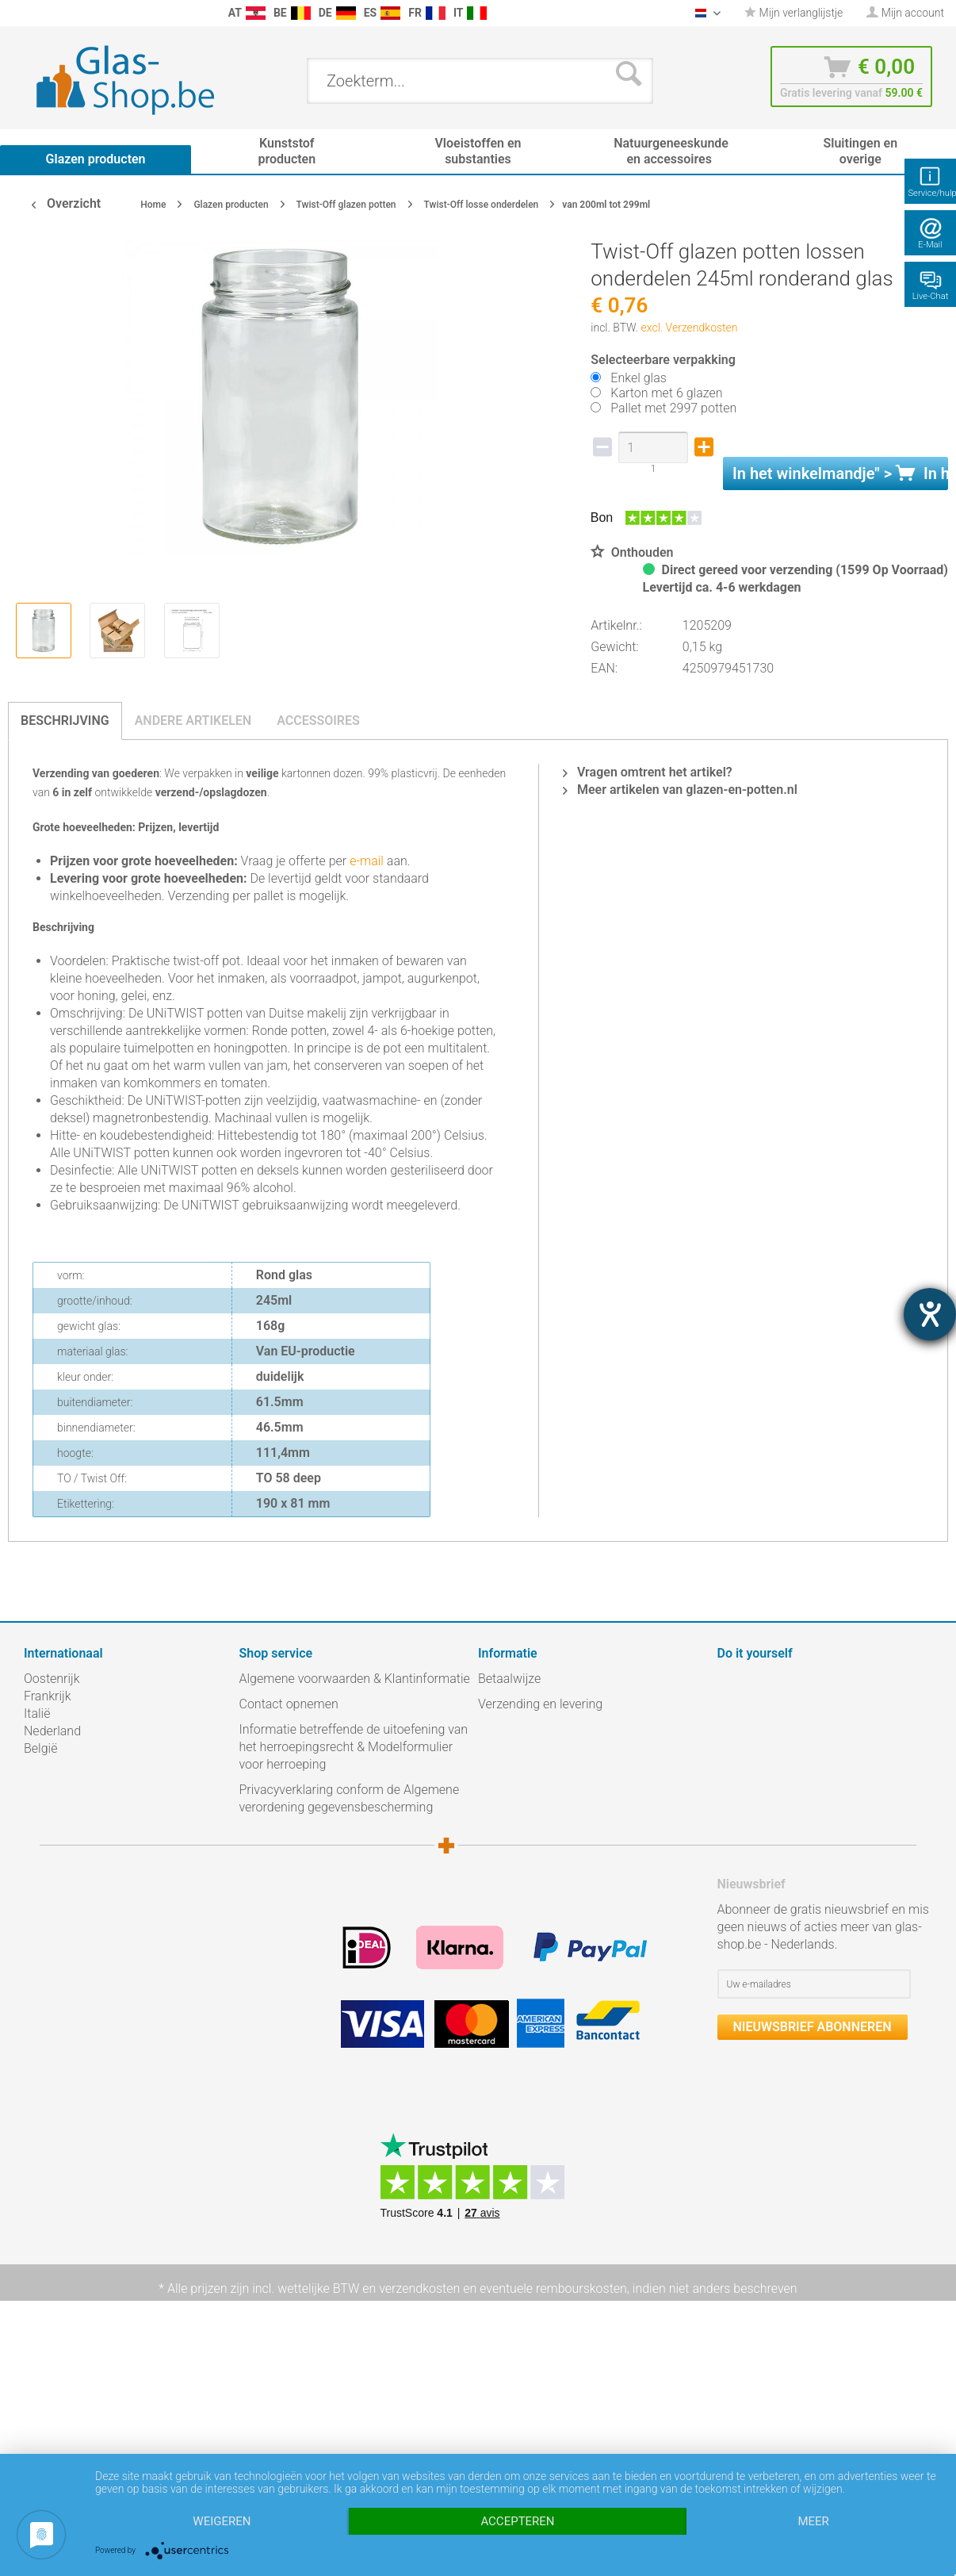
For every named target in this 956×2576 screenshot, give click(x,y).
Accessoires (318, 720)
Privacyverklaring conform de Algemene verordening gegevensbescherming (349, 1798)
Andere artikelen (193, 720)
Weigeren (221, 2521)
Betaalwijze (509, 1678)
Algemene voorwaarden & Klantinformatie (354, 1678)
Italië (37, 1713)
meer (812, 2521)
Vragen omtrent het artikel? (647, 772)
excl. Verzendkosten (689, 327)
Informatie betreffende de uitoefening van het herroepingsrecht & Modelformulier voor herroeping (353, 1747)
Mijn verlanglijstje (793, 12)
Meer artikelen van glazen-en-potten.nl (680, 789)
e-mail (365, 860)
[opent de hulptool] (930, 1314)
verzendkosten (419, 2288)
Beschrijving (65, 720)
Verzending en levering (540, 1704)
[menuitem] (16, 13)
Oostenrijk (52, 1678)
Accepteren (517, 2521)
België (40, 1748)
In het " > (840, 473)
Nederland (52, 1730)
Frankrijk (47, 1696)
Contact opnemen (288, 1704)
